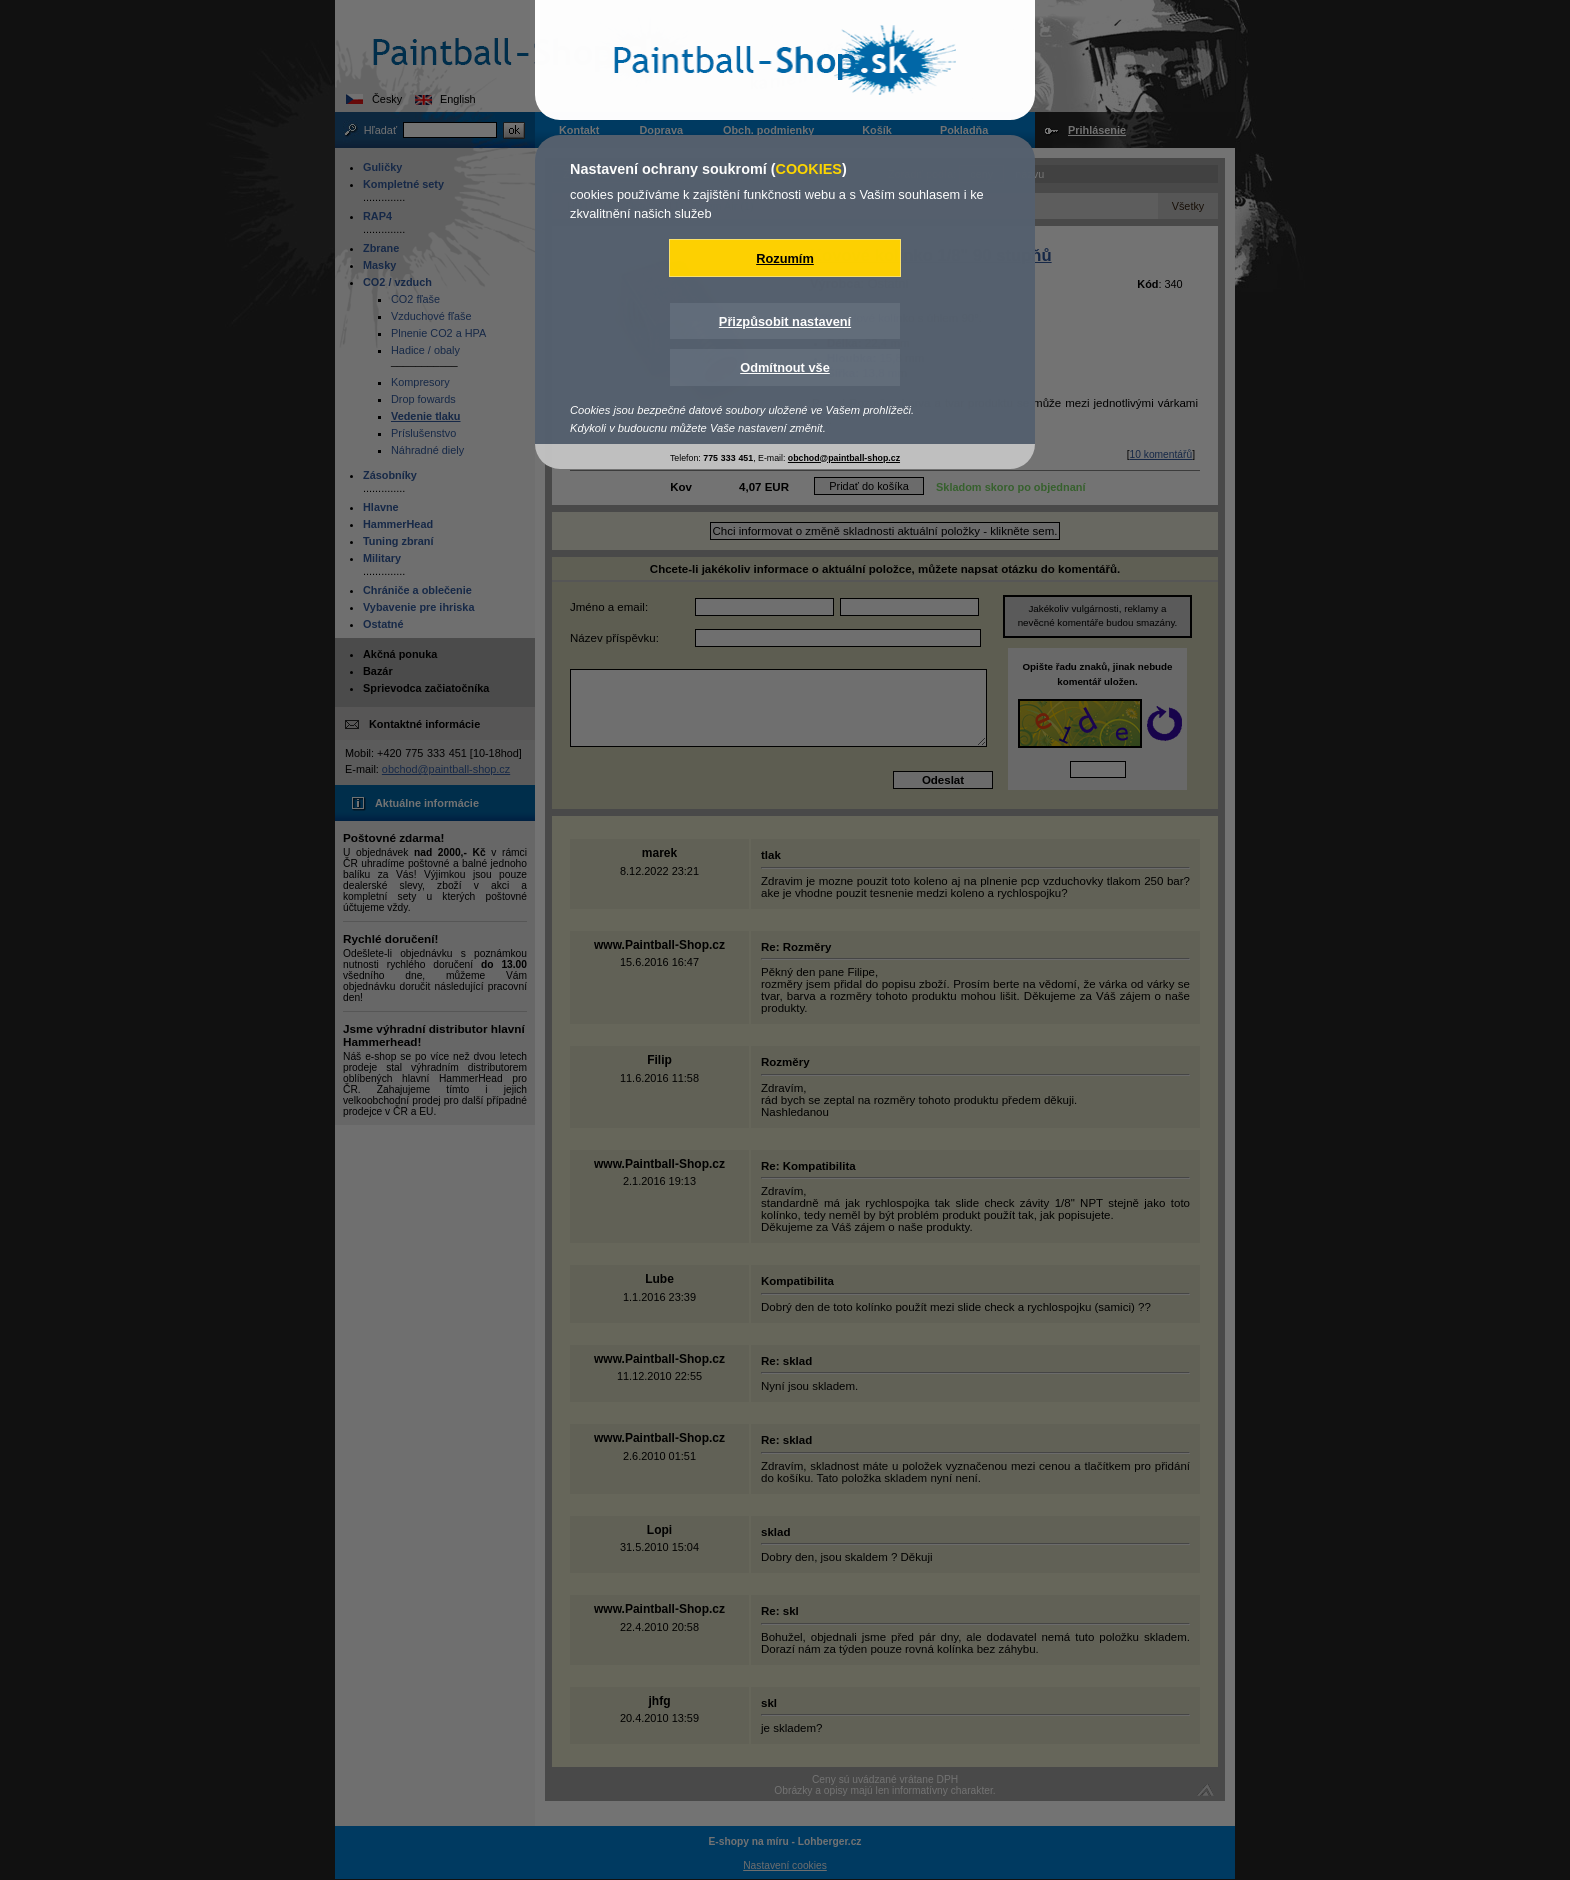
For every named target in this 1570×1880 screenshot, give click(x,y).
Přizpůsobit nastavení (785, 321)
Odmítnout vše (785, 367)
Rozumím (785, 258)
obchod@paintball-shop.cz (844, 458)
